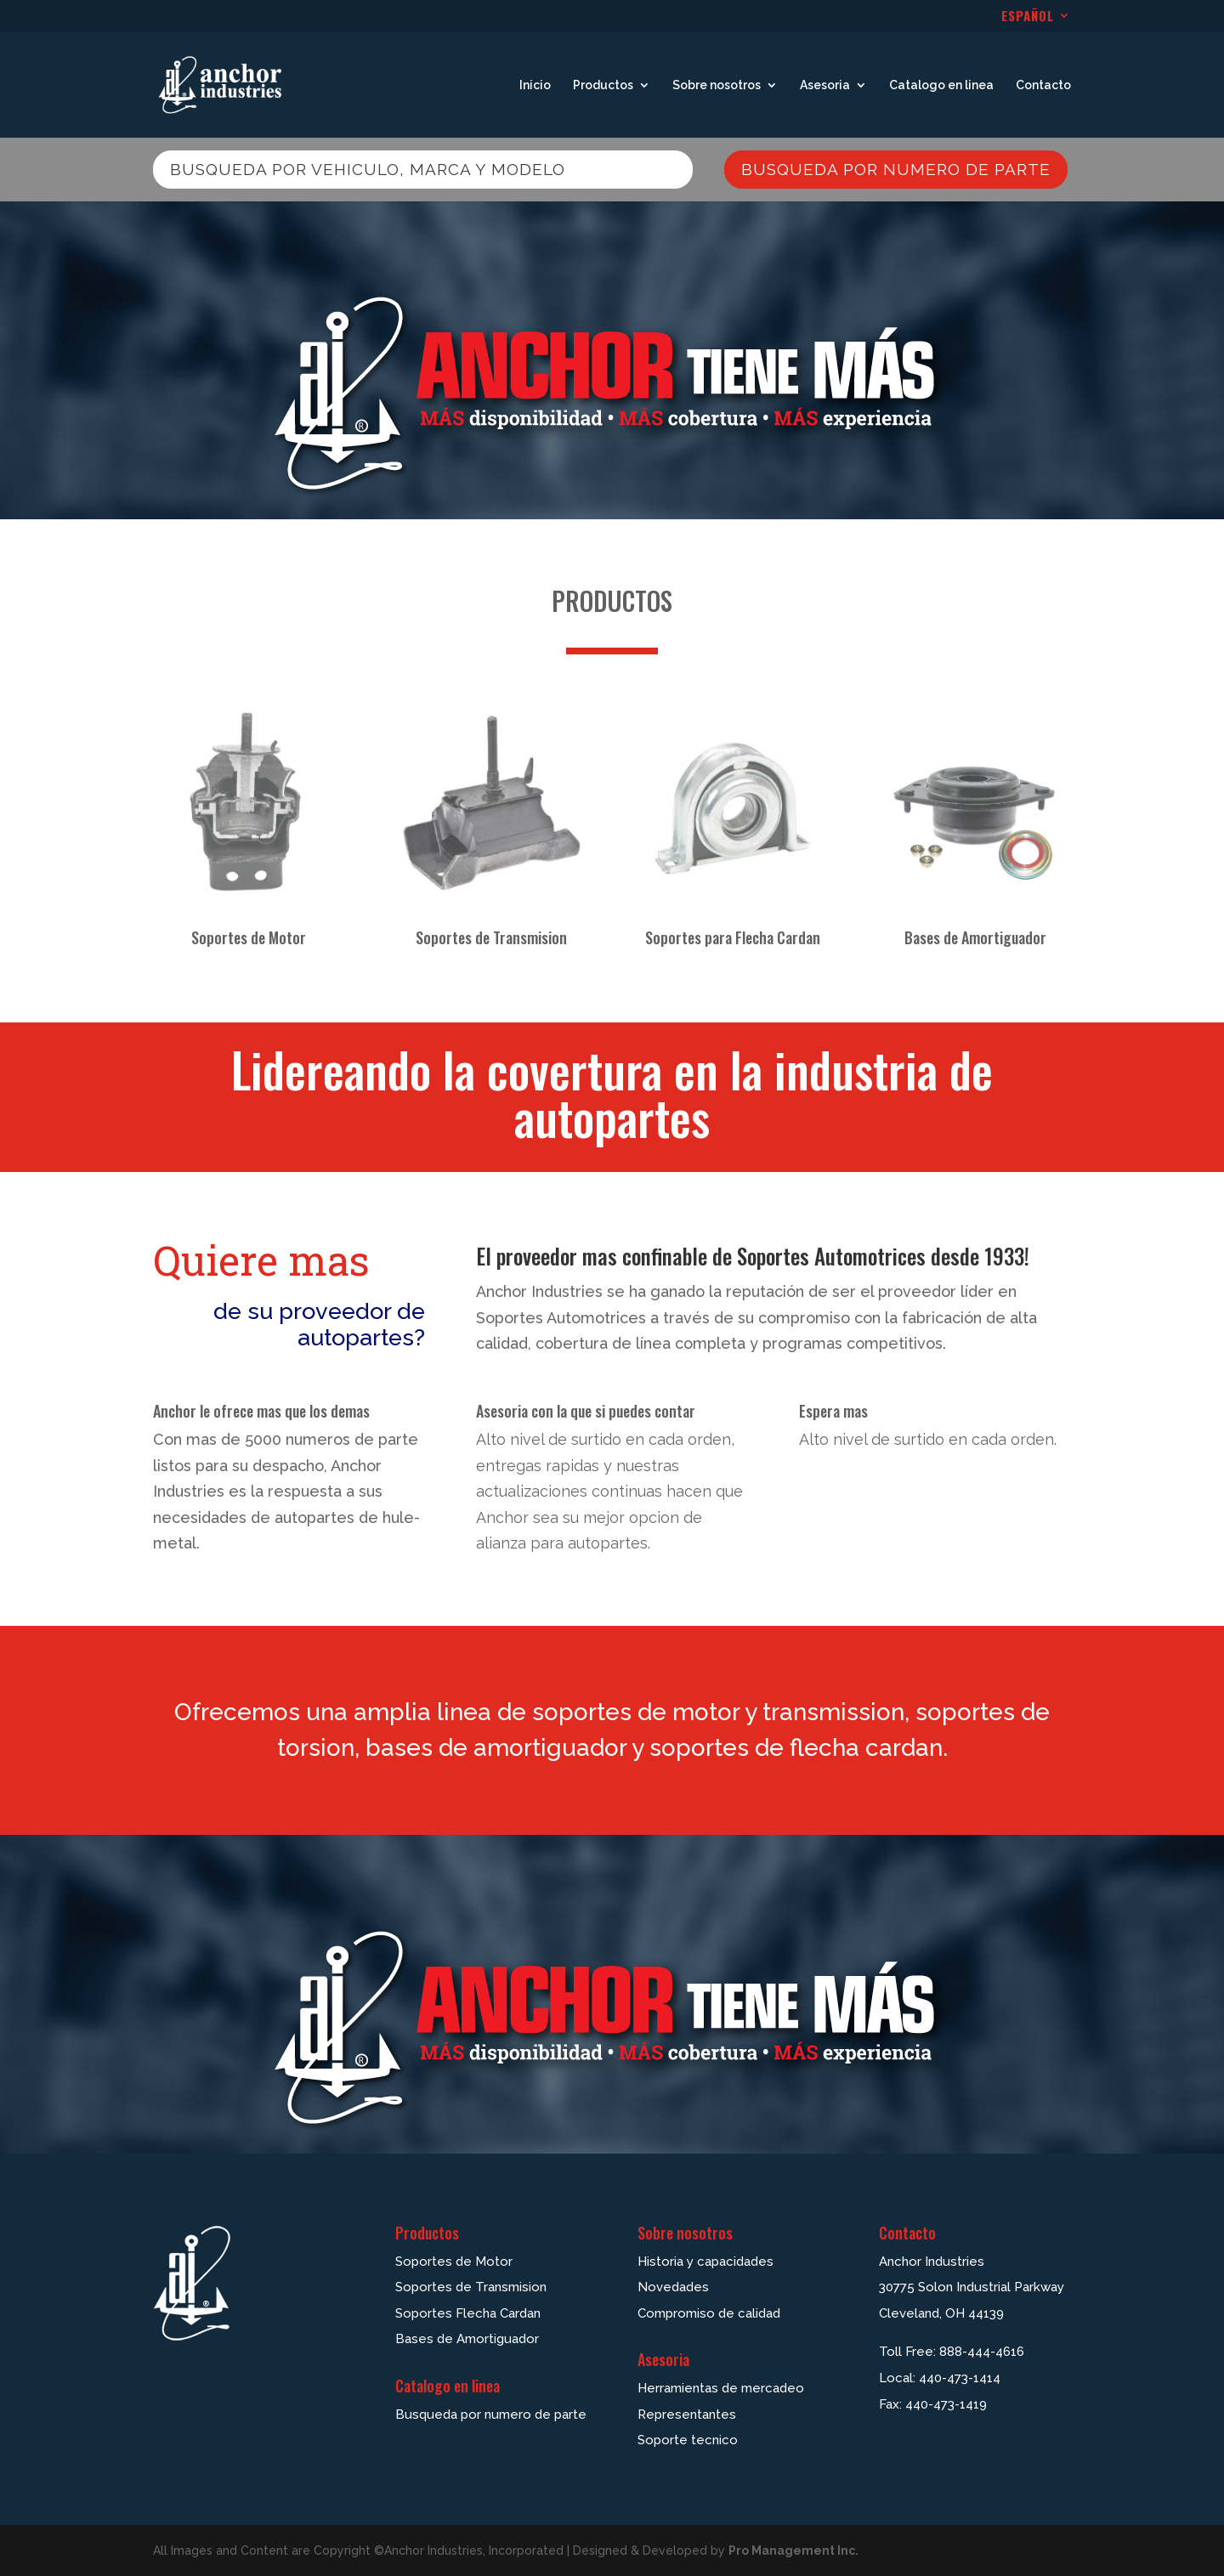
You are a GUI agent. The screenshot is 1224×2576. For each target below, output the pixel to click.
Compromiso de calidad (709, 2313)
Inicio (535, 85)
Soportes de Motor (248, 937)
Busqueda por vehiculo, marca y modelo (367, 169)
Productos (603, 85)
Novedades (673, 2287)
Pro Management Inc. (793, 2550)
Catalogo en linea (941, 85)
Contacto (1043, 85)
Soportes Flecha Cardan (468, 2313)
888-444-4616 (981, 2351)
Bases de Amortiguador (975, 937)
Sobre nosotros (716, 85)
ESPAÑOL (1027, 17)
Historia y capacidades (706, 2261)
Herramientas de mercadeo (721, 2388)
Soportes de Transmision (491, 937)
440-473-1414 (959, 2378)
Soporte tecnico (688, 2440)
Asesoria (825, 85)
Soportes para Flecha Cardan (732, 937)
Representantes (687, 2414)
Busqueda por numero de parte (896, 169)
